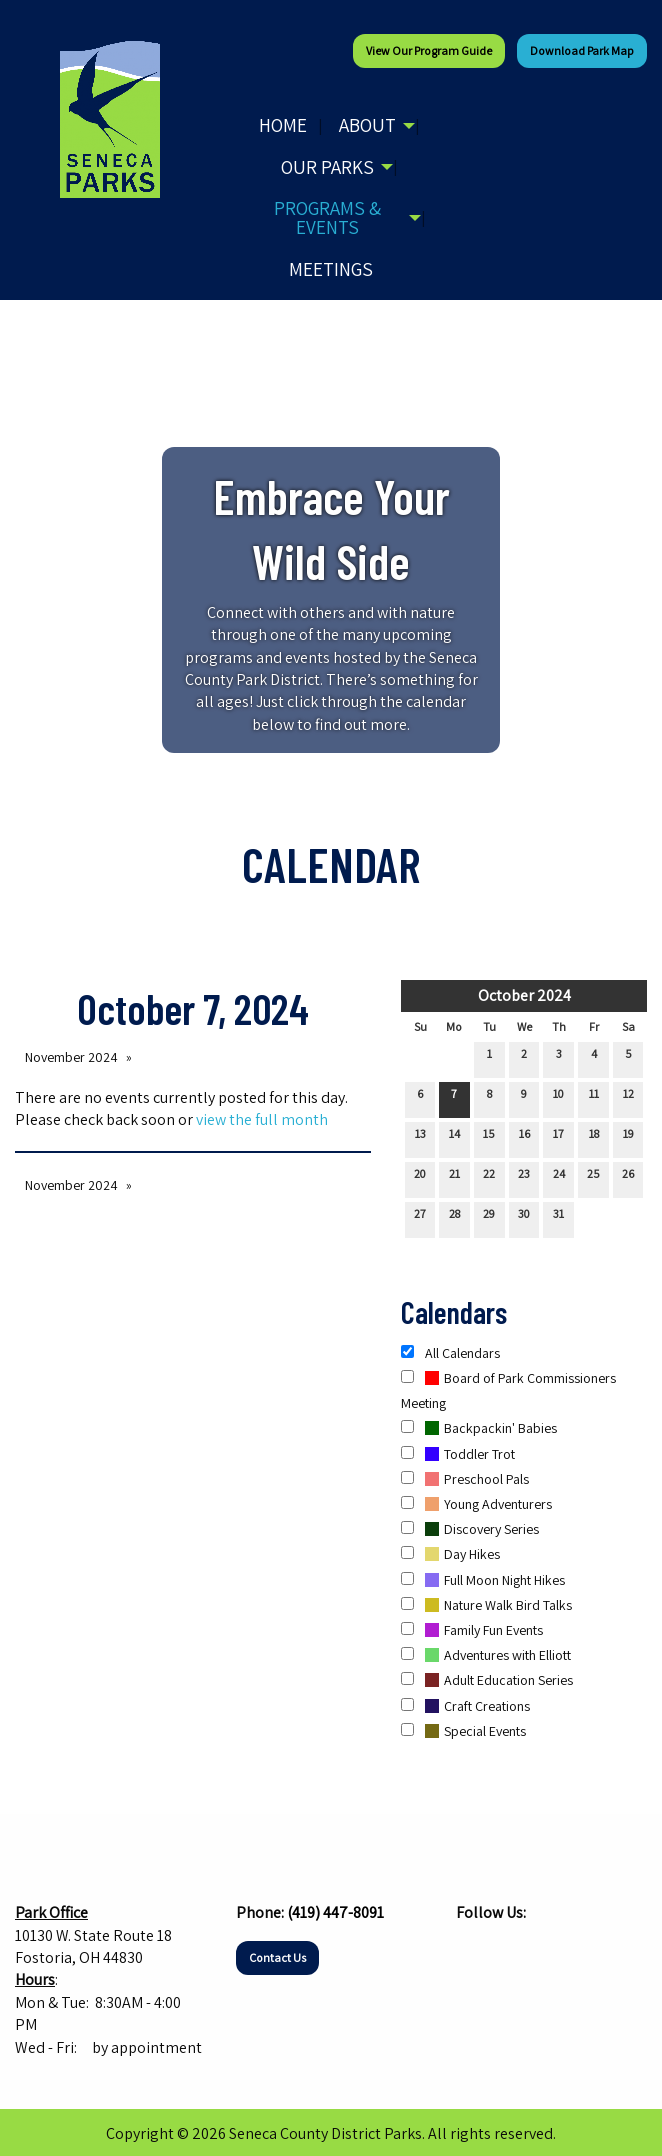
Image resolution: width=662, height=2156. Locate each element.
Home (283, 125)
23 (524, 1178)
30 (524, 1218)
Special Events (463, 1731)
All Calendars (450, 1353)
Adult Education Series (487, 1680)
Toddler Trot (458, 1454)
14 (454, 1138)
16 (524, 1138)
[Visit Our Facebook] (472, 1952)
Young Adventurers (476, 1504)
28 (454, 1218)
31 (558, 1218)
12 (628, 1098)
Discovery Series (470, 1529)
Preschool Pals (465, 1479)
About (367, 125)
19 (628, 1138)
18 (594, 1138)
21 (454, 1178)
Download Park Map (582, 50)
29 (489, 1218)
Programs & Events (327, 217)
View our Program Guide (429, 50)
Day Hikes (450, 1554)
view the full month (262, 1119)
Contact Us (277, 1957)
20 (420, 1178)
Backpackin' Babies (479, 1428)
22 (489, 1178)
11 (594, 1098)
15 (489, 1138)
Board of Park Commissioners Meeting (508, 1390)
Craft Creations (465, 1706)
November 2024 (71, 1057)
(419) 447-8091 (335, 1912)
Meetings (331, 269)
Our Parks (327, 167)
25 (593, 1178)
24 (559, 1178)
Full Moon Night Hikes (483, 1580)
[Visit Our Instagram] (504, 1952)
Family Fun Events (472, 1630)
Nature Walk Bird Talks (486, 1605)
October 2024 (524, 995)
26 (628, 1178)
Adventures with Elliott (486, 1655)
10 (558, 1098)
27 (420, 1218)
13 (420, 1138)
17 (558, 1138)
